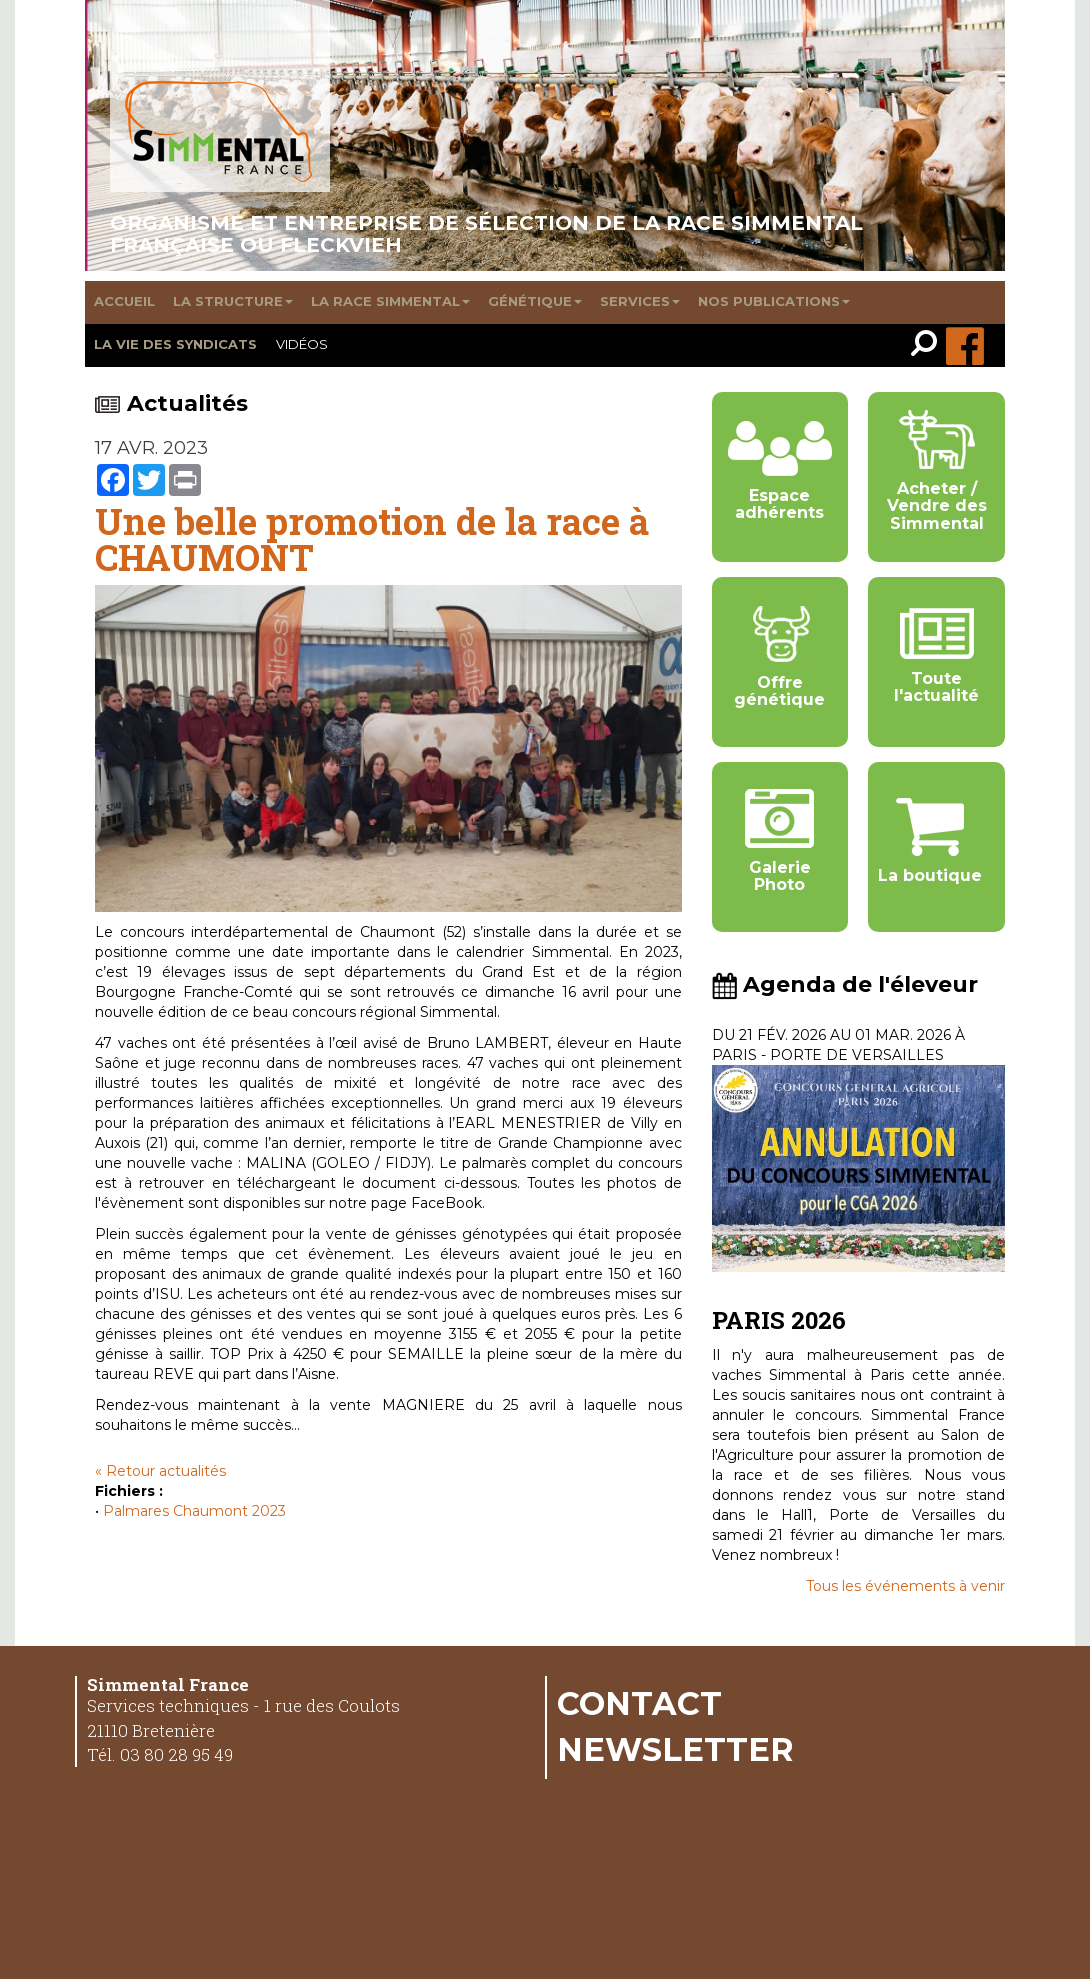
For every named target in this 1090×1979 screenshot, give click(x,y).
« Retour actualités (160, 1471)
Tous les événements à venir (905, 1586)
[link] (928, 345)
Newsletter (675, 1749)
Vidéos (302, 344)
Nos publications (774, 301)
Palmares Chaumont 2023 (194, 1511)
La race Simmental (390, 301)
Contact (639, 1703)
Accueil (124, 301)
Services (640, 301)
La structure (233, 301)
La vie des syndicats (175, 344)
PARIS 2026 (779, 1320)
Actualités (171, 403)
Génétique (535, 301)
